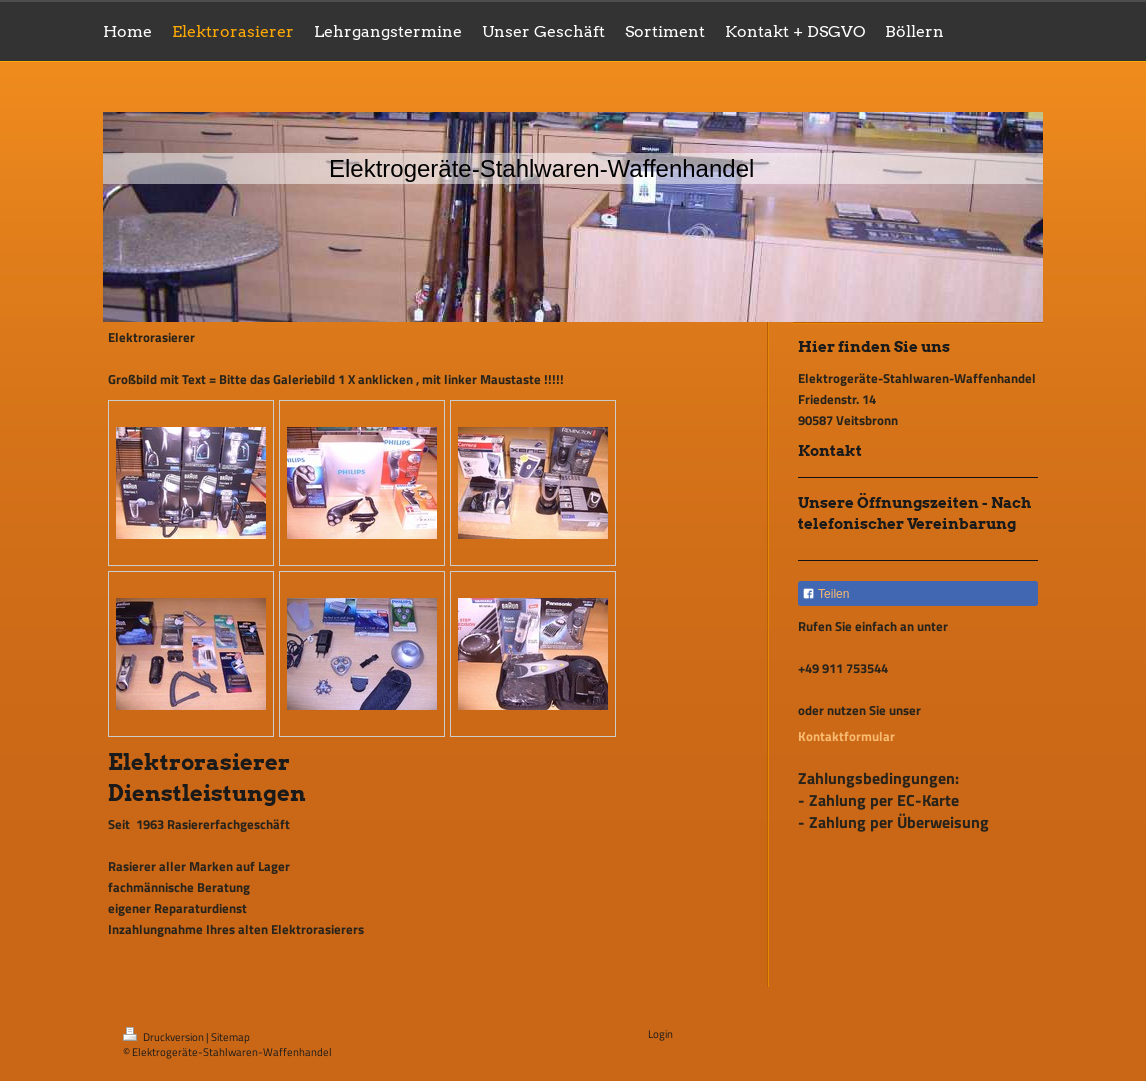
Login (660, 1034)
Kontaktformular (846, 736)
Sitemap (230, 1037)
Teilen (825, 594)
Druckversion (164, 1037)
